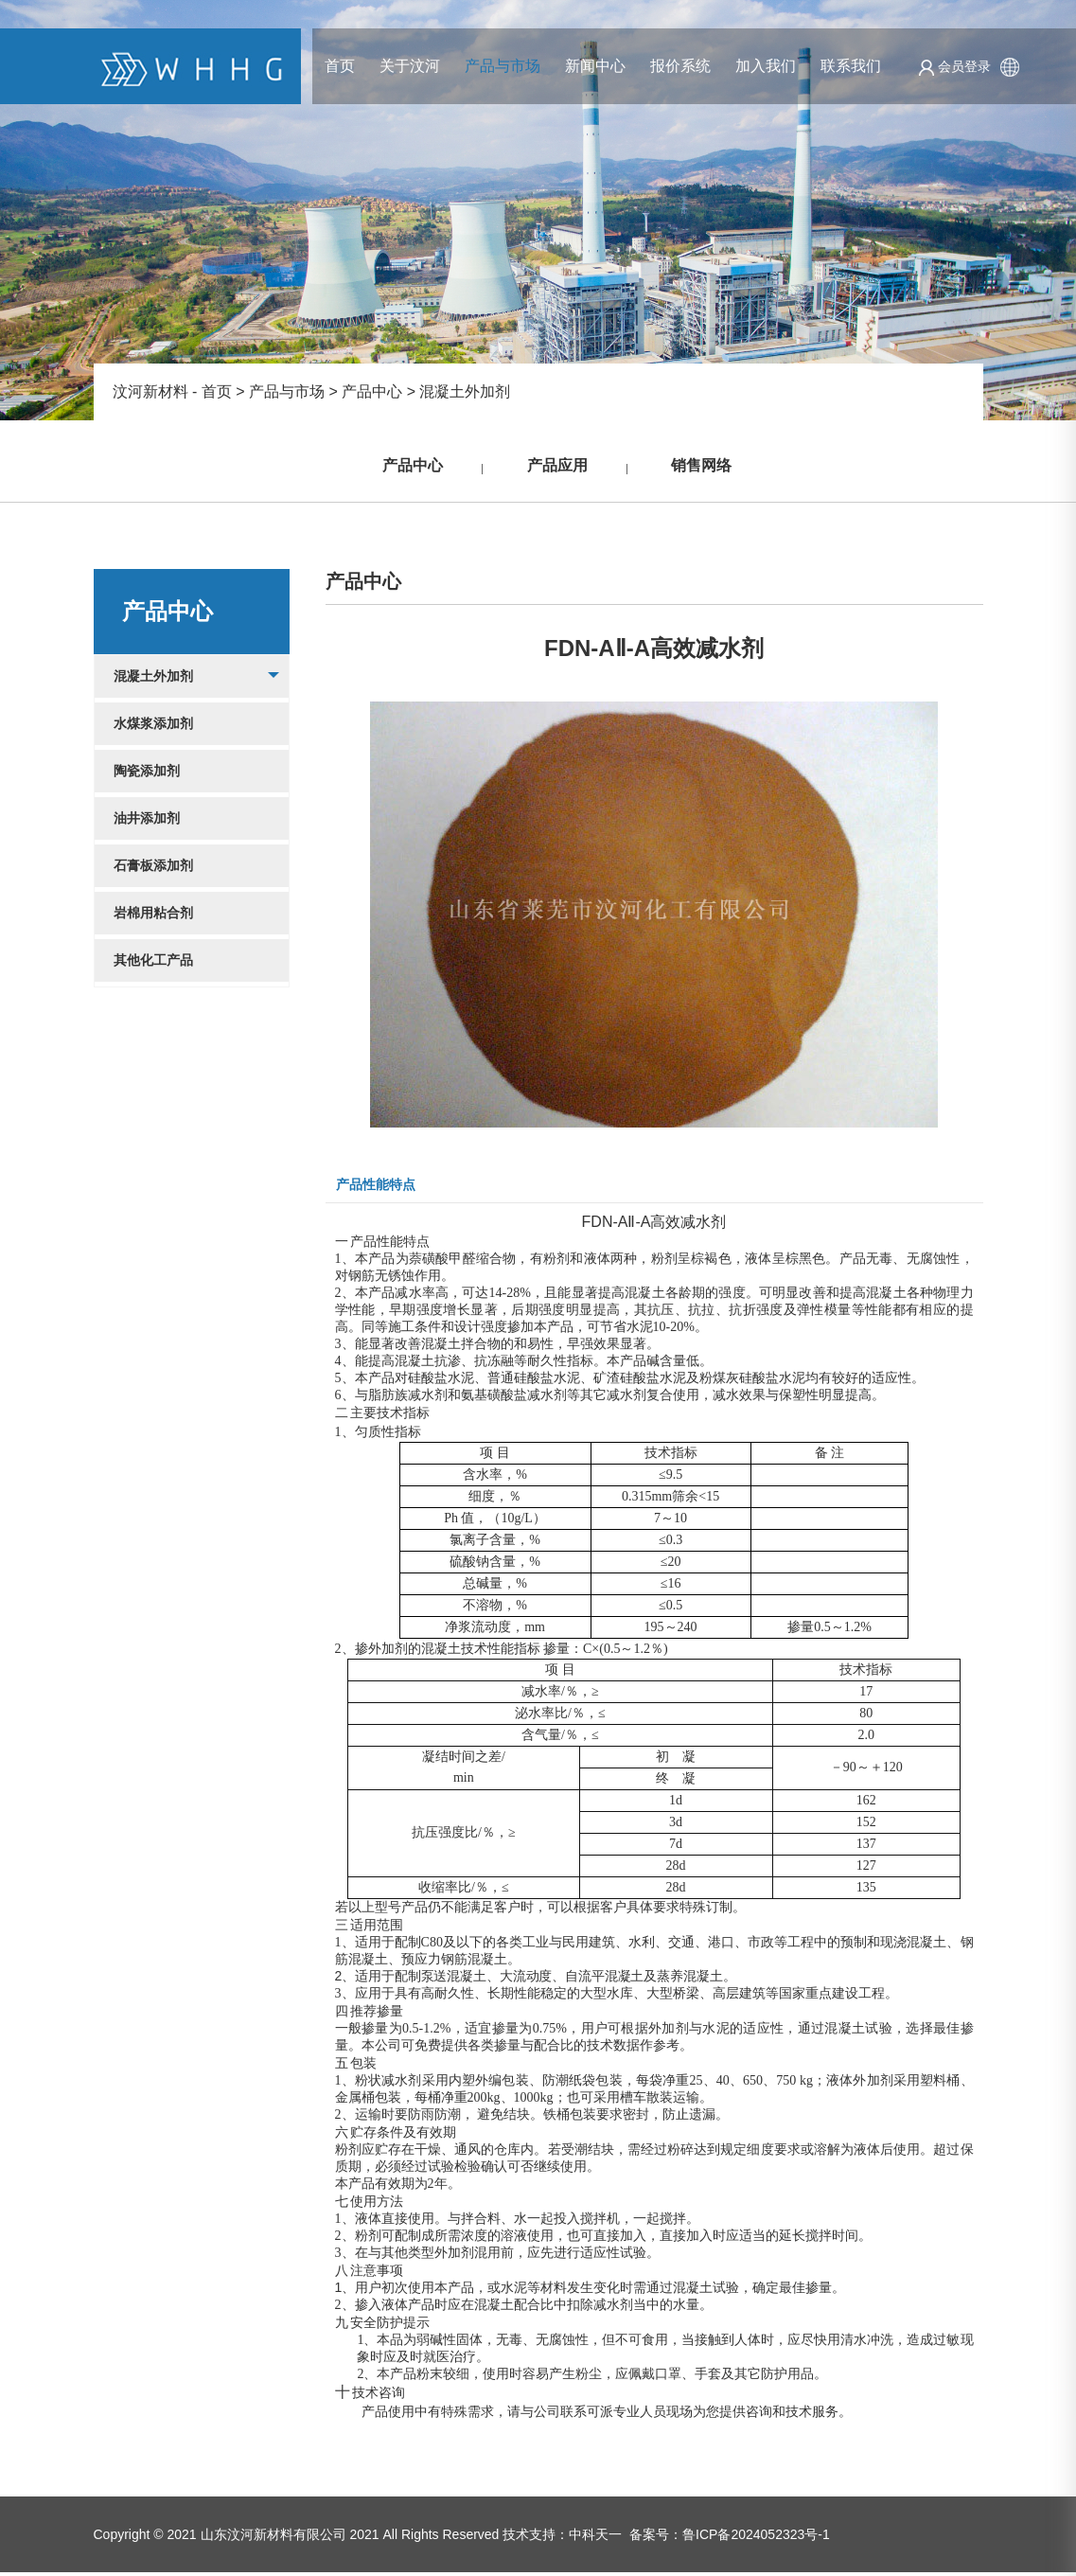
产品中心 (372, 391)
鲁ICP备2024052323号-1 (756, 2538)
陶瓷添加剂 (147, 774)
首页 (340, 66)
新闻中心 (595, 66)
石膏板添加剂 (153, 869)
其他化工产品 (153, 963)
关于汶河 (409, 66)
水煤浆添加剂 (153, 727)
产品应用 (557, 468)
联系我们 (850, 66)
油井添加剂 (147, 821)
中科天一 (595, 2538)
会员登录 (954, 66)
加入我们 (765, 66)
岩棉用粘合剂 (153, 916)
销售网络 (696, 468)
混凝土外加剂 (464, 391)
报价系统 (680, 66)
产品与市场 (502, 66)
